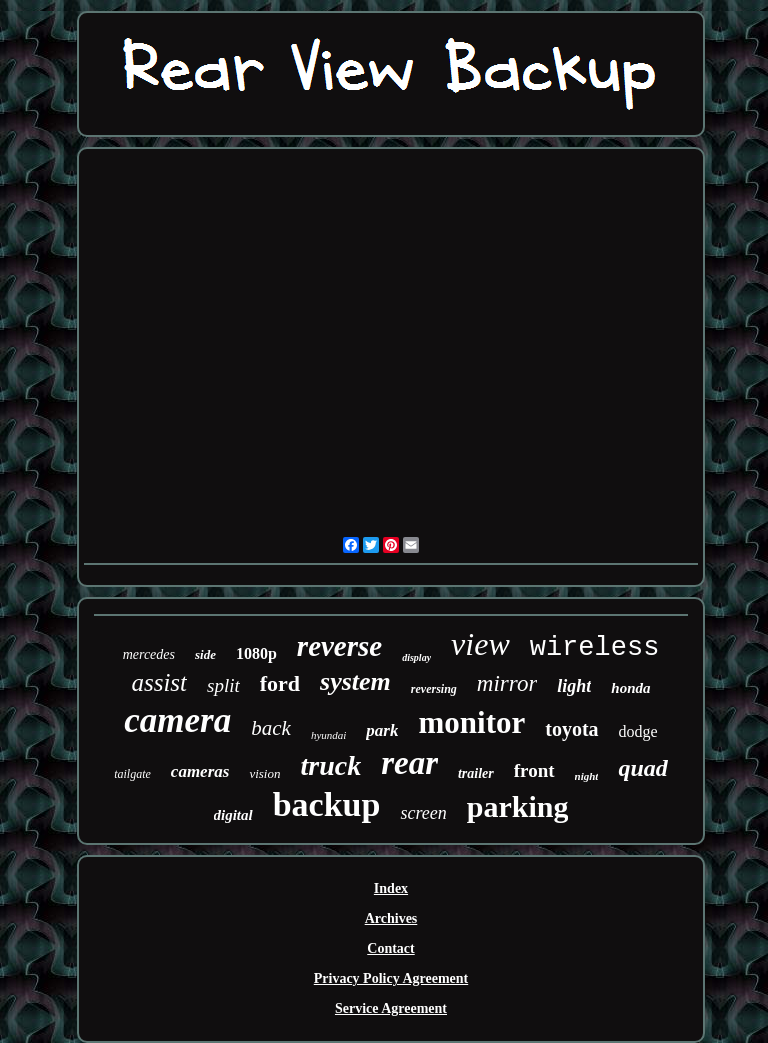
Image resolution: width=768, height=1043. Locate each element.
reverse (339, 646)
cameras (200, 771)
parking (518, 806)
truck (330, 765)
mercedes (149, 654)
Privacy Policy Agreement (391, 978)
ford (280, 683)
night (587, 776)
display (416, 657)
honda (630, 688)
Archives (391, 918)
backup (327, 804)
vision (264, 773)
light (574, 686)
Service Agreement (391, 1008)
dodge (638, 731)
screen (423, 813)
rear (409, 763)
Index (391, 888)
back (271, 728)
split (223, 685)
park (382, 730)
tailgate (132, 774)
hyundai (328, 735)
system (355, 681)
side (205, 654)
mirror (507, 683)
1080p (256, 653)
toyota (571, 729)
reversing (434, 689)
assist (159, 682)
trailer (476, 773)
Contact (390, 948)
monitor (471, 722)
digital (233, 815)
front (534, 770)
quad (642, 768)
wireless (595, 648)
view (480, 644)
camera (177, 720)
